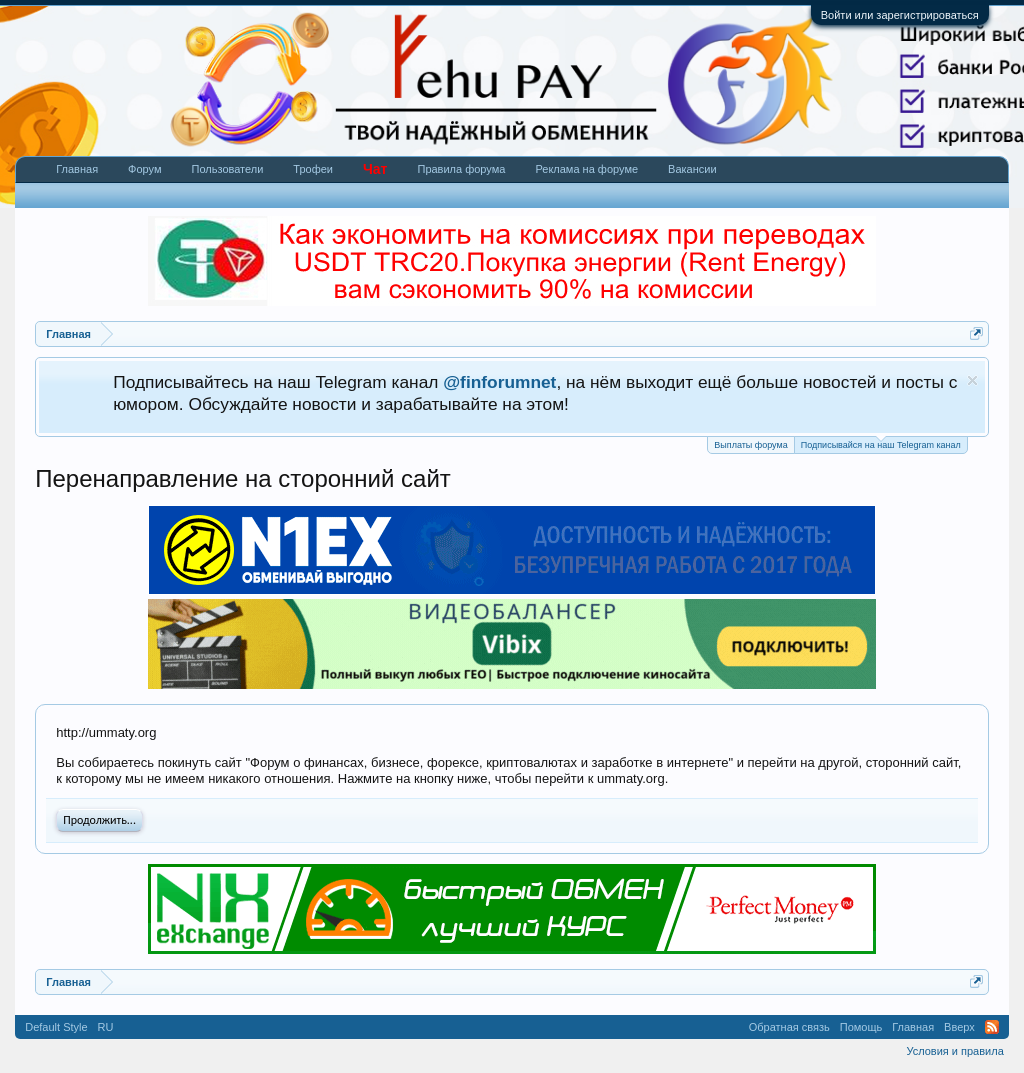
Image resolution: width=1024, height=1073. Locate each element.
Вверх (959, 1027)
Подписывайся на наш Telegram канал (881, 443)
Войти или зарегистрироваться (900, 15)
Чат (375, 169)
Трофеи (313, 169)
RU (106, 1027)
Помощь (861, 1027)
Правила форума (461, 169)
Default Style (56, 1027)
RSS (992, 1027)
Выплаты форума (750, 445)
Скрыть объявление (972, 380)
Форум (144, 169)
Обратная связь (789, 1027)
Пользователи (228, 169)
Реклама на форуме (586, 169)
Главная (77, 169)
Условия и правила (954, 1051)
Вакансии (692, 169)
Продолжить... (99, 820)
